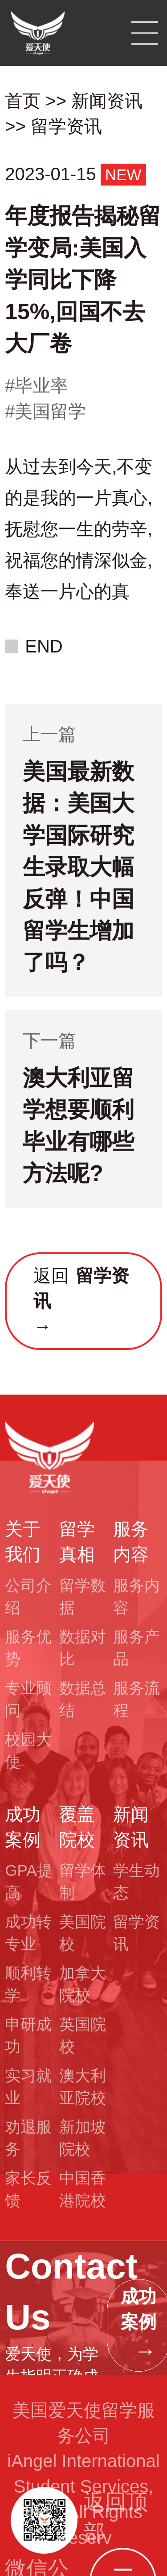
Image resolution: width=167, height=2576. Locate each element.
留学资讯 (66, 126)
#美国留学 (45, 411)
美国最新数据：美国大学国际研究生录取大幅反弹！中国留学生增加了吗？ (78, 867)
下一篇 (49, 1040)
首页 (23, 101)
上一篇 (49, 734)
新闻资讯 (107, 101)
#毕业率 (36, 385)
